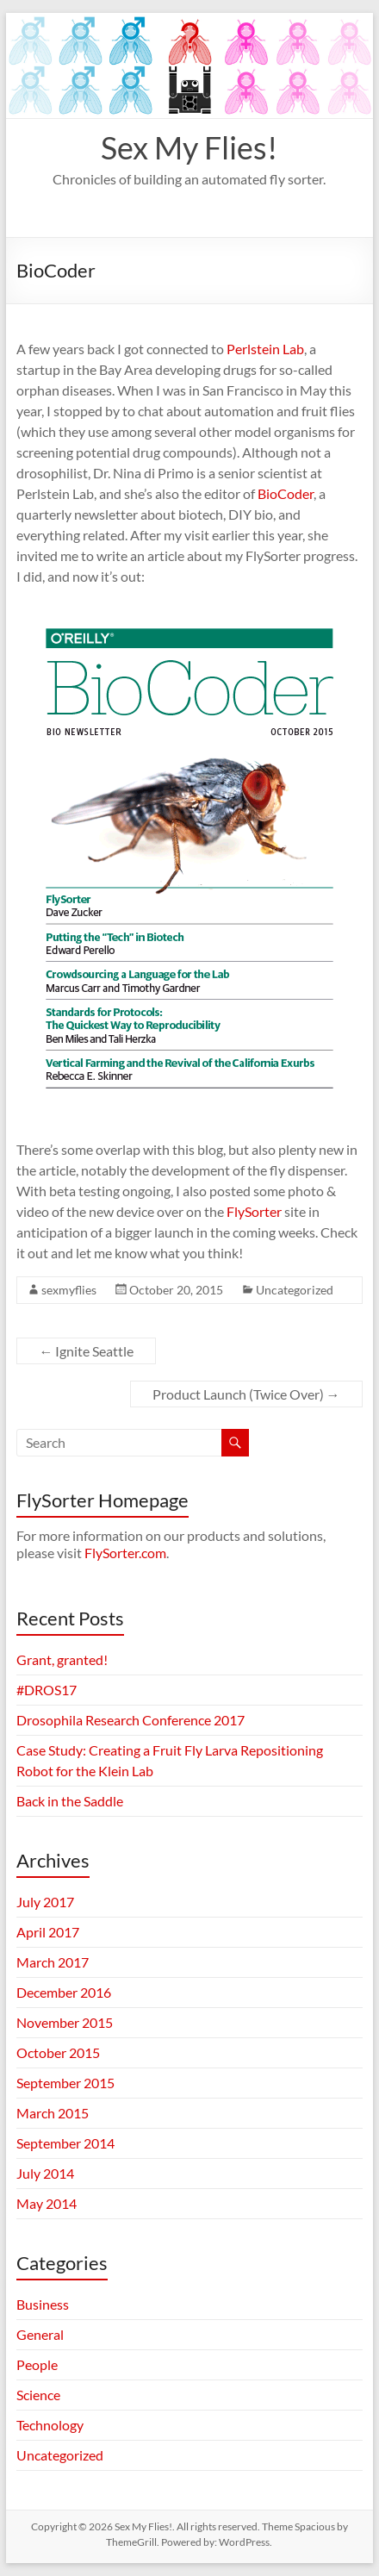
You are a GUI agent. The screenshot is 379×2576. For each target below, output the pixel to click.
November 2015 (64, 2022)
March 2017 (52, 1962)
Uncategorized (294, 1289)
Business (42, 2304)
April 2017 (47, 1932)
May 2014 (46, 2203)
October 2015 (58, 2052)
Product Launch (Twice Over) (246, 1394)
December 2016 (63, 1992)
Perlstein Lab (265, 348)
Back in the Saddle (69, 1801)
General (40, 2334)
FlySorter (254, 1211)
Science (38, 2394)
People (37, 2364)
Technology (50, 2425)
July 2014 (45, 2173)
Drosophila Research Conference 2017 (130, 1720)
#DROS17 (46, 1689)
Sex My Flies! (189, 147)
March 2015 (52, 2113)
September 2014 (65, 2143)
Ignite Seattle (86, 1351)
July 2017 (45, 1901)
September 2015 (65, 2082)
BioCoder (286, 493)
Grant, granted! (62, 1659)
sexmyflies (68, 1289)
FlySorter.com (125, 1552)
